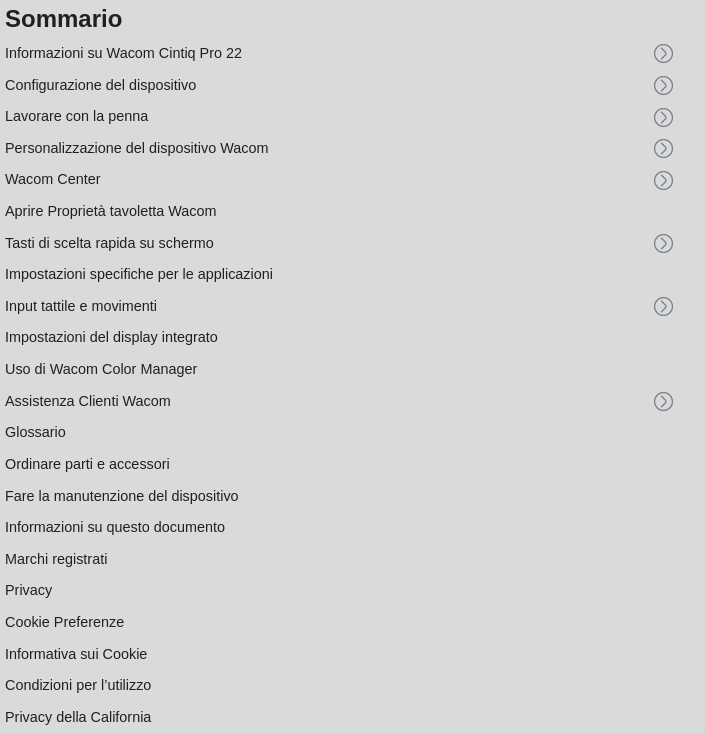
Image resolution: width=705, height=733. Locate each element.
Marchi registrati (56, 559)
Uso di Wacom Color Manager (101, 369)
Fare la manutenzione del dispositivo (122, 496)
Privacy (28, 590)
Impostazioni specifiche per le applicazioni (139, 274)
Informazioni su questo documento (115, 527)
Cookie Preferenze (64, 622)
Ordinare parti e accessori (87, 464)
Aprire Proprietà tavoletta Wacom (110, 211)
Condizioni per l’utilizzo (78, 685)
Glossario (35, 432)
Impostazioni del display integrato (111, 337)
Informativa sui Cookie (76, 654)
